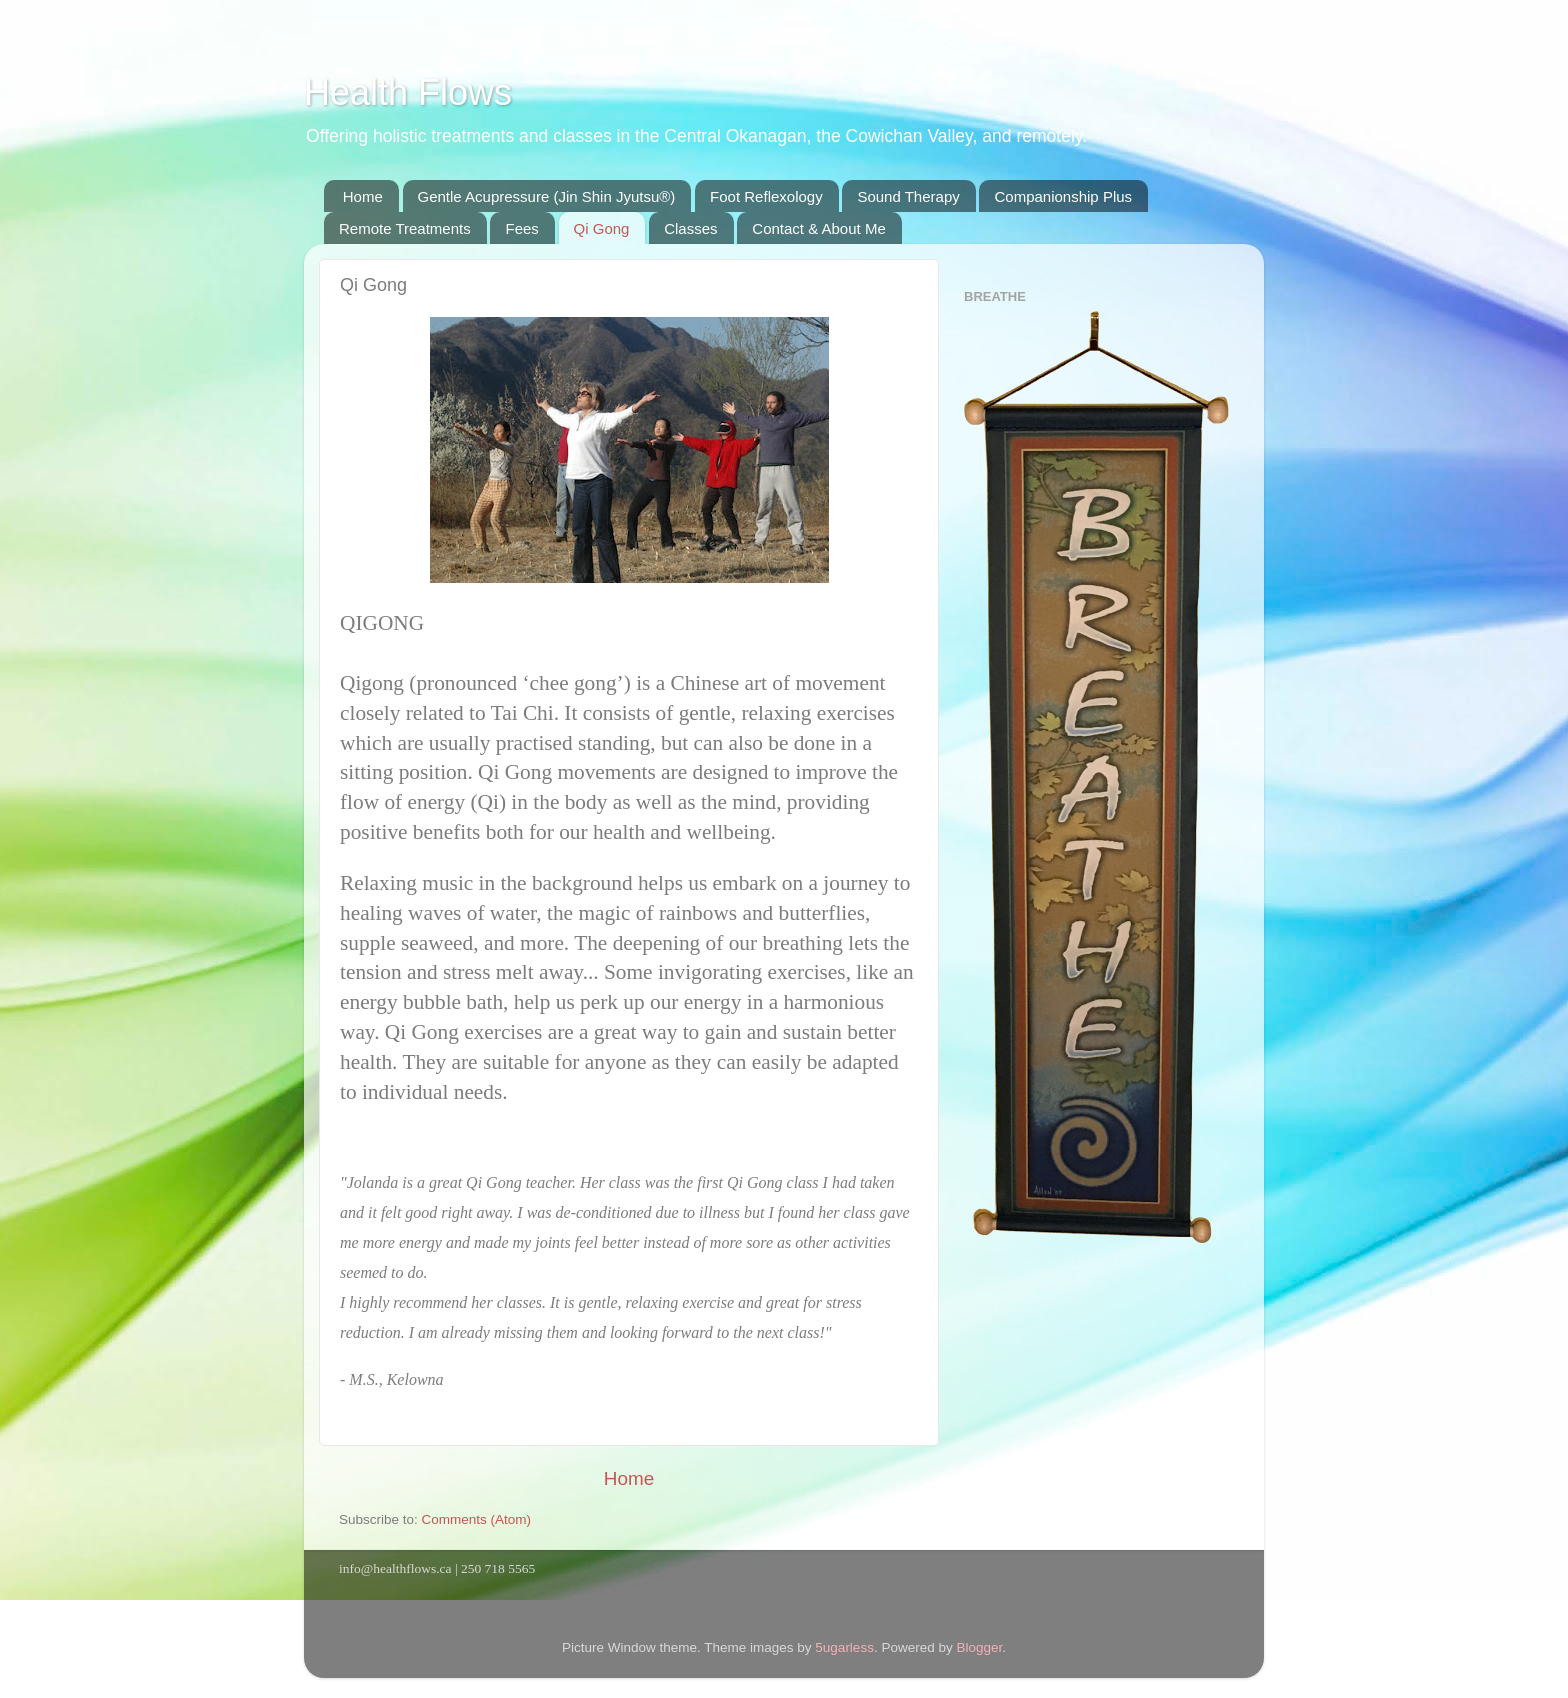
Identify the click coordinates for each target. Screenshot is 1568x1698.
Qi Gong (602, 228)
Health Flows (408, 92)
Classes (690, 228)
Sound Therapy (908, 196)
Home (363, 196)
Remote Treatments (405, 228)
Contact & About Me (818, 228)
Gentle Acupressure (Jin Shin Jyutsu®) (547, 196)
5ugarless (844, 1647)
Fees (521, 228)
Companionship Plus (1063, 196)
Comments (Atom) (477, 1519)
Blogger (979, 1647)
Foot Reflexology (766, 196)
